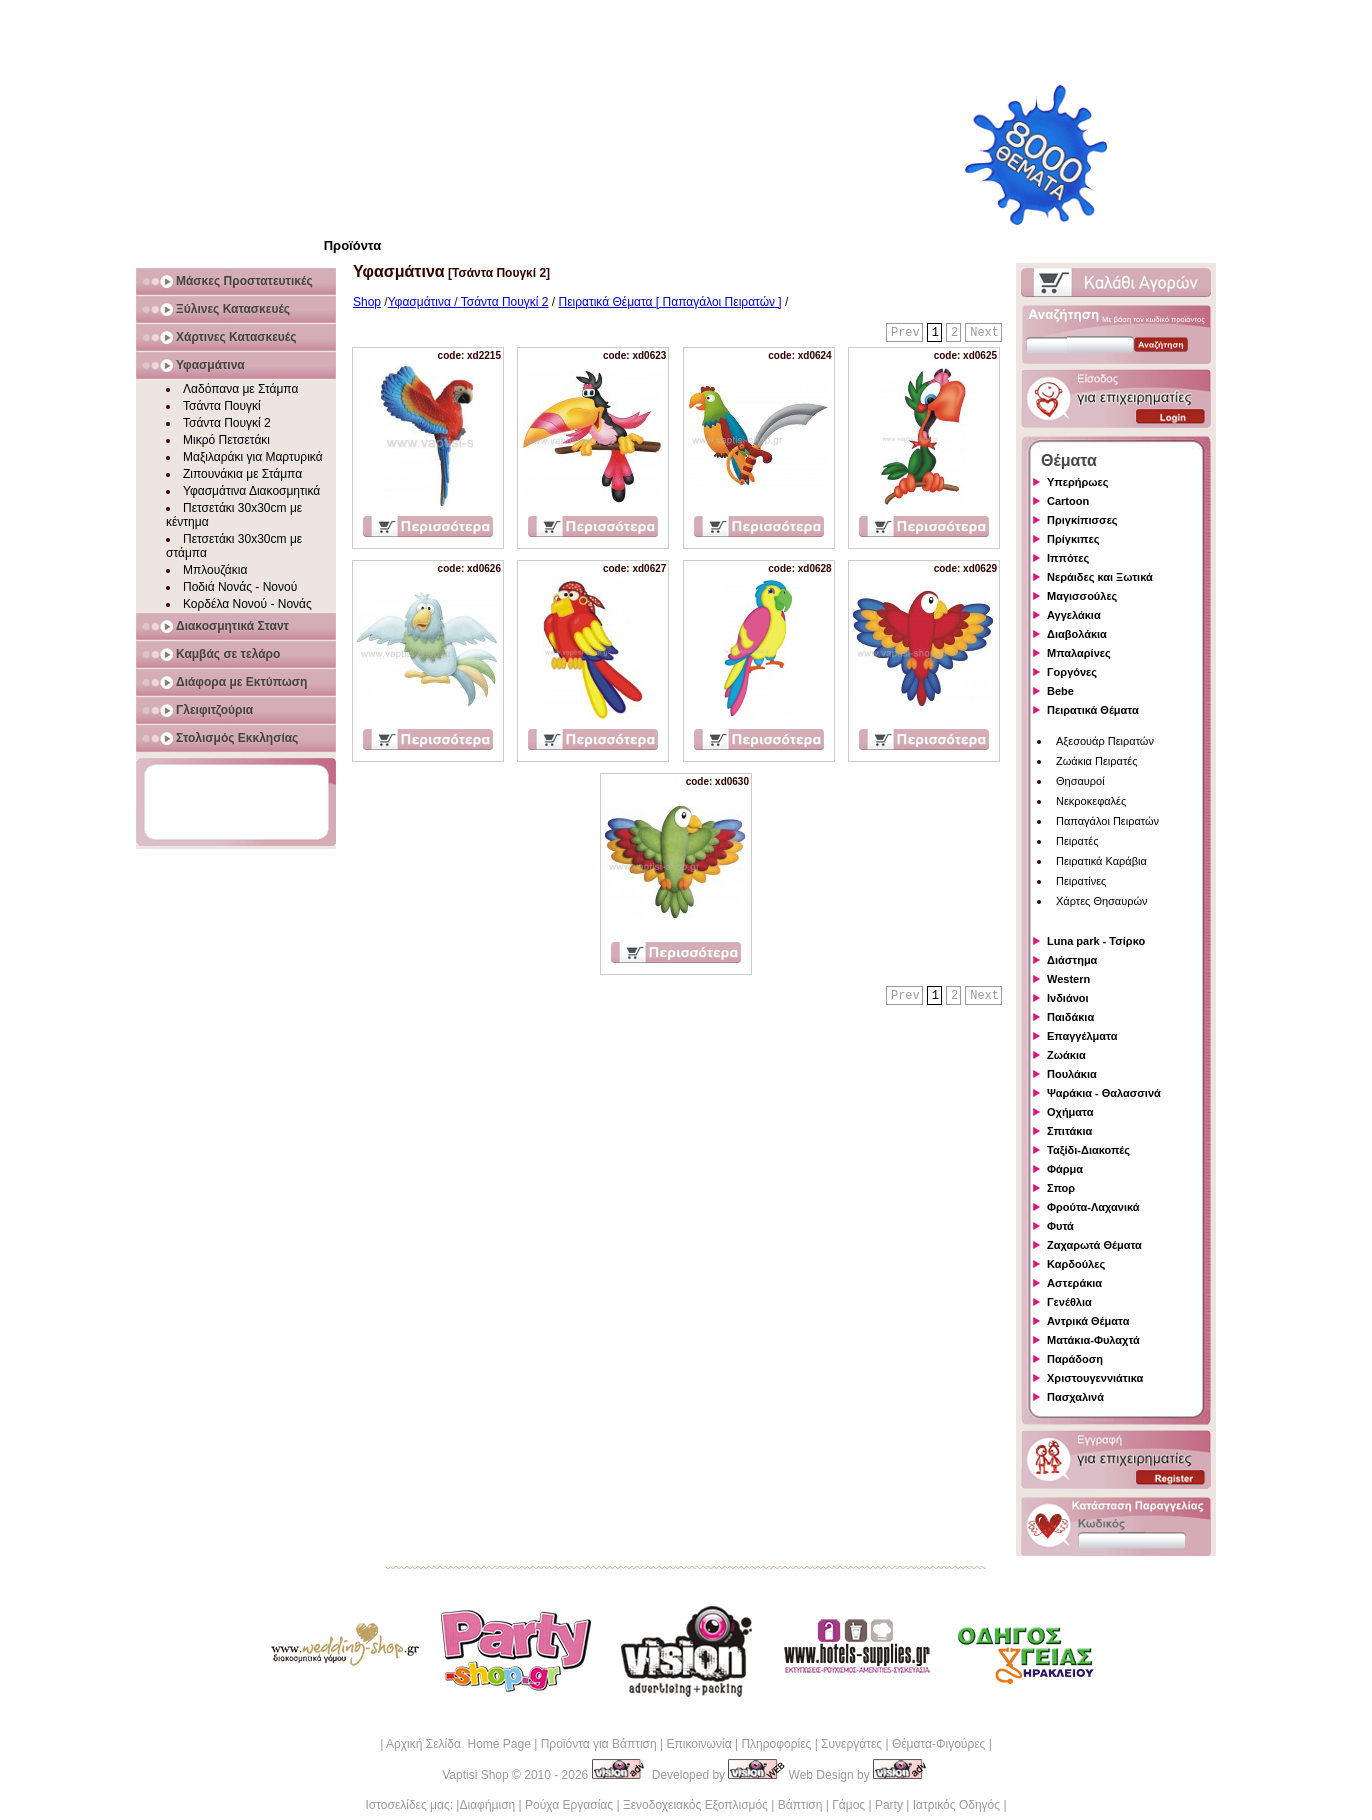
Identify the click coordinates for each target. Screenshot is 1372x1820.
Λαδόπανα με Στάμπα (240, 389)
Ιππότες (1068, 558)
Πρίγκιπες (1073, 539)
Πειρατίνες (1081, 881)
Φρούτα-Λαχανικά (1093, 1207)
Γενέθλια (1069, 1302)
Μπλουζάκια (215, 570)
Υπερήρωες (1078, 482)
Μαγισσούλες (1082, 596)
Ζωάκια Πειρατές (1097, 761)
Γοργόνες (1072, 672)
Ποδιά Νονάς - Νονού (240, 587)
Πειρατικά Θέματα (1093, 710)
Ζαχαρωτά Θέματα (1094, 1245)
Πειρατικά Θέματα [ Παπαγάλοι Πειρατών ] (670, 302)
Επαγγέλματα (1082, 1036)
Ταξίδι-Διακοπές (1088, 1150)
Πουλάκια (1072, 1074)
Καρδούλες (1076, 1264)
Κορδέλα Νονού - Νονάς (247, 604)
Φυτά (1060, 1226)
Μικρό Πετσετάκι (226, 440)
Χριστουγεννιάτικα (1095, 1378)
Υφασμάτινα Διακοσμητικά (251, 491)
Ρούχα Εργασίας (569, 1805)
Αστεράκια (1074, 1283)
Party (889, 1805)
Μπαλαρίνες (1079, 653)
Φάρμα (1065, 1169)
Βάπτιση (800, 1805)
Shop (367, 302)
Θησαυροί (1080, 781)
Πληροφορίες (776, 1744)
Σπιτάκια (1069, 1131)
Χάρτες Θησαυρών (1102, 901)
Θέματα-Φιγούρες (938, 1744)
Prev (905, 333)
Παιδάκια (1070, 1017)
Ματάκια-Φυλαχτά (1093, 1340)
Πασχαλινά (1075, 1397)
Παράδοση (1075, 1359)
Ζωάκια (1066, 1055)
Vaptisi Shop (475, 1775)
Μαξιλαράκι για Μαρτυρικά (253, 457)
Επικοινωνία (698, 1744)
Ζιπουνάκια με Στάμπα (242, 474)
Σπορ (1061, 1188)
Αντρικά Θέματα (1088, 1321)
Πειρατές (1077, 841)
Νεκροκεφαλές (1091, 801)
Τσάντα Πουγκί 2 (227, 423)
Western (1068, 979)
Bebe (1060, 691)
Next (984, 333)
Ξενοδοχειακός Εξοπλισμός (695, 1805)
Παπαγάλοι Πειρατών (1107, 821)
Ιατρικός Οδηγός (956, 1805)
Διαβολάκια (1077, 634)
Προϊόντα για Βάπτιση (599, 1744)
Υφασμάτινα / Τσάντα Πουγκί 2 (468, 302)
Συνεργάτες (851, 1744)
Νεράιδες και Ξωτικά (1100, 577)
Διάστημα (1072, 960)
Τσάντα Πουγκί (222, 406)
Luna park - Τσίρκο (1096, 941)
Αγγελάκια (1074, 615)
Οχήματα (1070, 1112)
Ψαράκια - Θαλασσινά (1104, 1093)
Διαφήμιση (487, 1805)
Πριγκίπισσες (1082, 520)
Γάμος (848, 1805)
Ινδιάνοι (1068, 998)
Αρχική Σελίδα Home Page (458, 1744)
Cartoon (1068, 501)
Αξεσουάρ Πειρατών (1105, 741)
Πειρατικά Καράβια (1101, 861)
